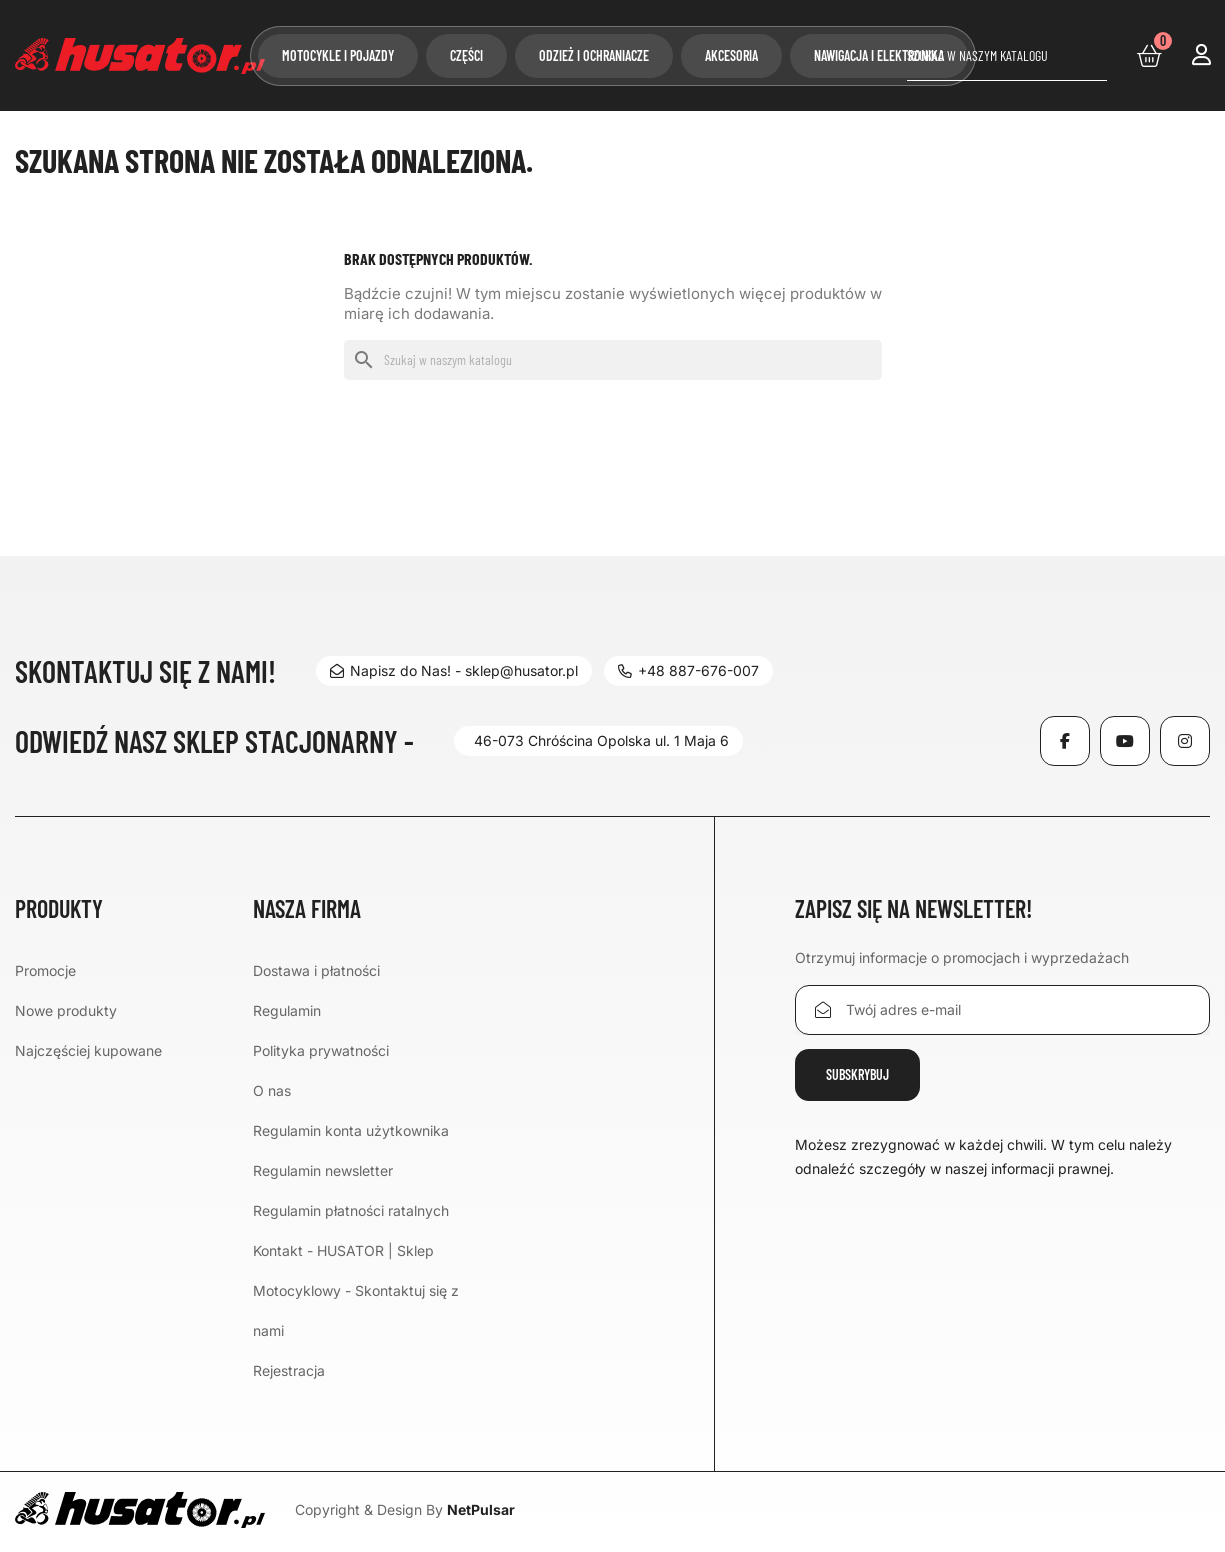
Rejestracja (289, 1370)
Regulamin (287, 1010)
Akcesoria (731, 55)
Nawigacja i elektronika (879, 55)
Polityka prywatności (321, 1050)
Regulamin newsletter (323, 1170)
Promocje (45, 970)
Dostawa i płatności (316, 970)
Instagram (1185, 741)
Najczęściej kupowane (88, 1050)
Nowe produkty (66, 1010)
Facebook (1065, 741)
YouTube (1125, 741)
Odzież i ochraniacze (594, 55)
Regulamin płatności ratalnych (351, 1210)
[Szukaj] (1007, 56)
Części (466, 55)
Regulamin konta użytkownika (351, 1130)
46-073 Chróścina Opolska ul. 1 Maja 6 (601, 740)
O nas (272, 1090)
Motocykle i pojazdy (338, 55)
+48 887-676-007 (690, 670)
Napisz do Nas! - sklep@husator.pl (454, 670)
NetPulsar (481, 1509)
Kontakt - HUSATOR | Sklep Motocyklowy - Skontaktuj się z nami (356, 1290)
